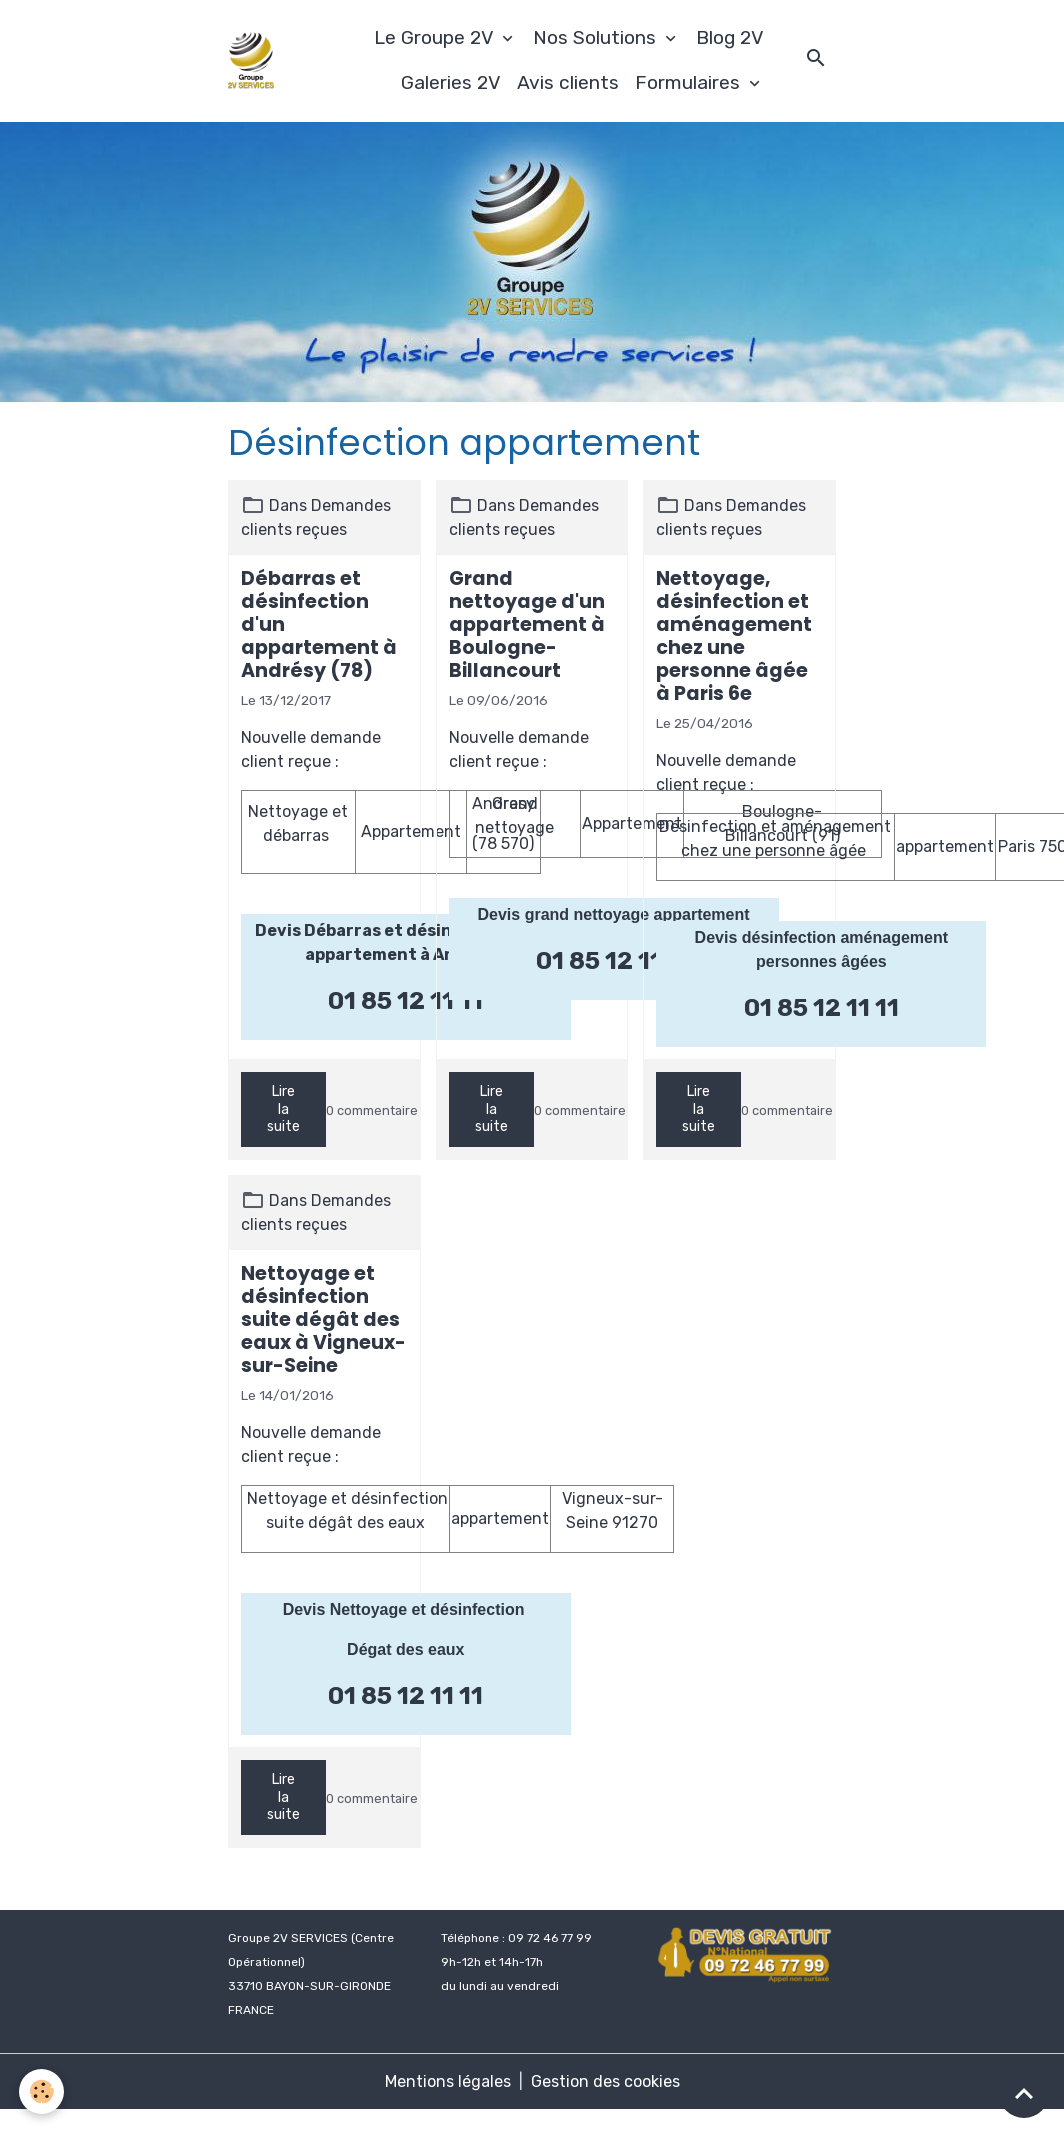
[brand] (251, 61)
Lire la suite (283, 1109)
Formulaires (690, 82)
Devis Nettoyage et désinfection (406, 1609)
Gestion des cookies (605, 2081)
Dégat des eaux (405, 1649)
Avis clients (568, 82)
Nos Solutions (597, 37)
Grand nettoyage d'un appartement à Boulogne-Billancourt (527, 624)
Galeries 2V (451, 82)
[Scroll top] (1024, 2093)
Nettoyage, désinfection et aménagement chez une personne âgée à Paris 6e (734, 636)
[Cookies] (42, 2091)
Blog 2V (730, 37)
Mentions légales (448, 2081)
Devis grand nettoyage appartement (614, 914)
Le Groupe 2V (436, 37)
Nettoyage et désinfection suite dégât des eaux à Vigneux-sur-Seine (323, 1319)
